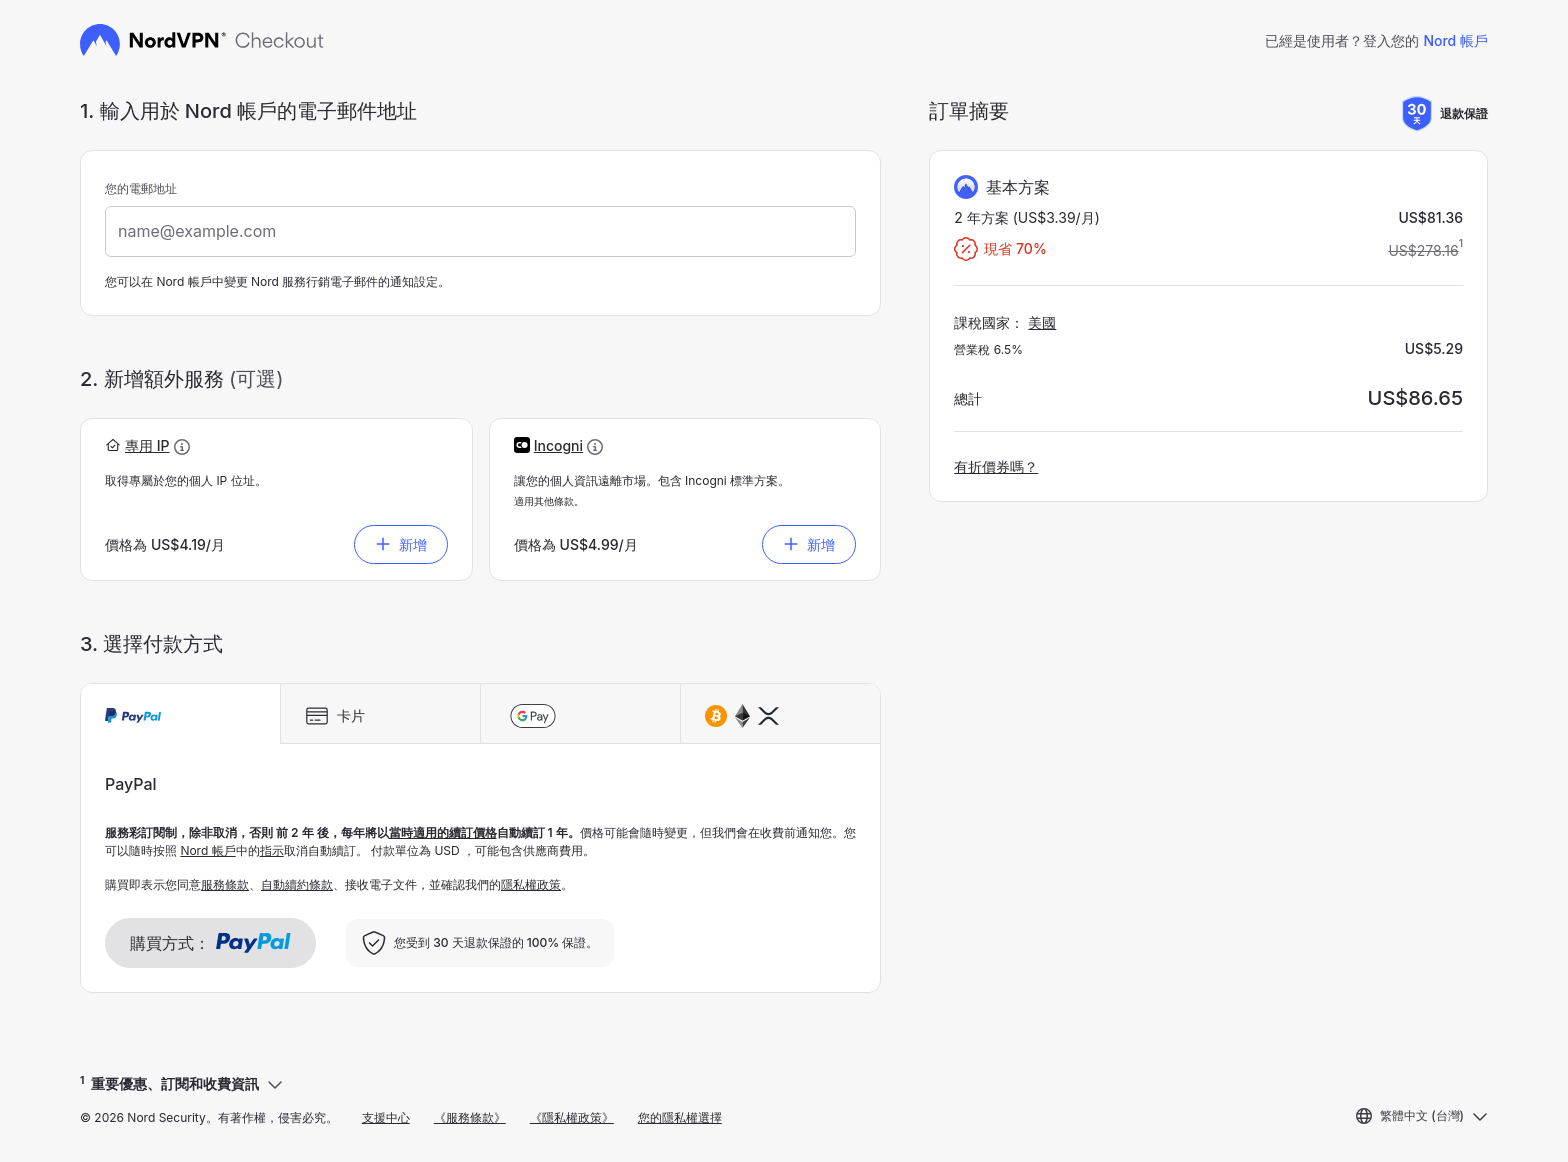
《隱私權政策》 (572, 1117)
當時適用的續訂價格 (443, 832)
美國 (1042, 322)
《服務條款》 (470, 1117)
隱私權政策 (531, 884)
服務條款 (225, 884)
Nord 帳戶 (1455, 40)
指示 (272, 850)
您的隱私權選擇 (680, 1117)
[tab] (180, 714)
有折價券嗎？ (996, 466)
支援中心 (386, 1117)
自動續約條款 (297, 884)
